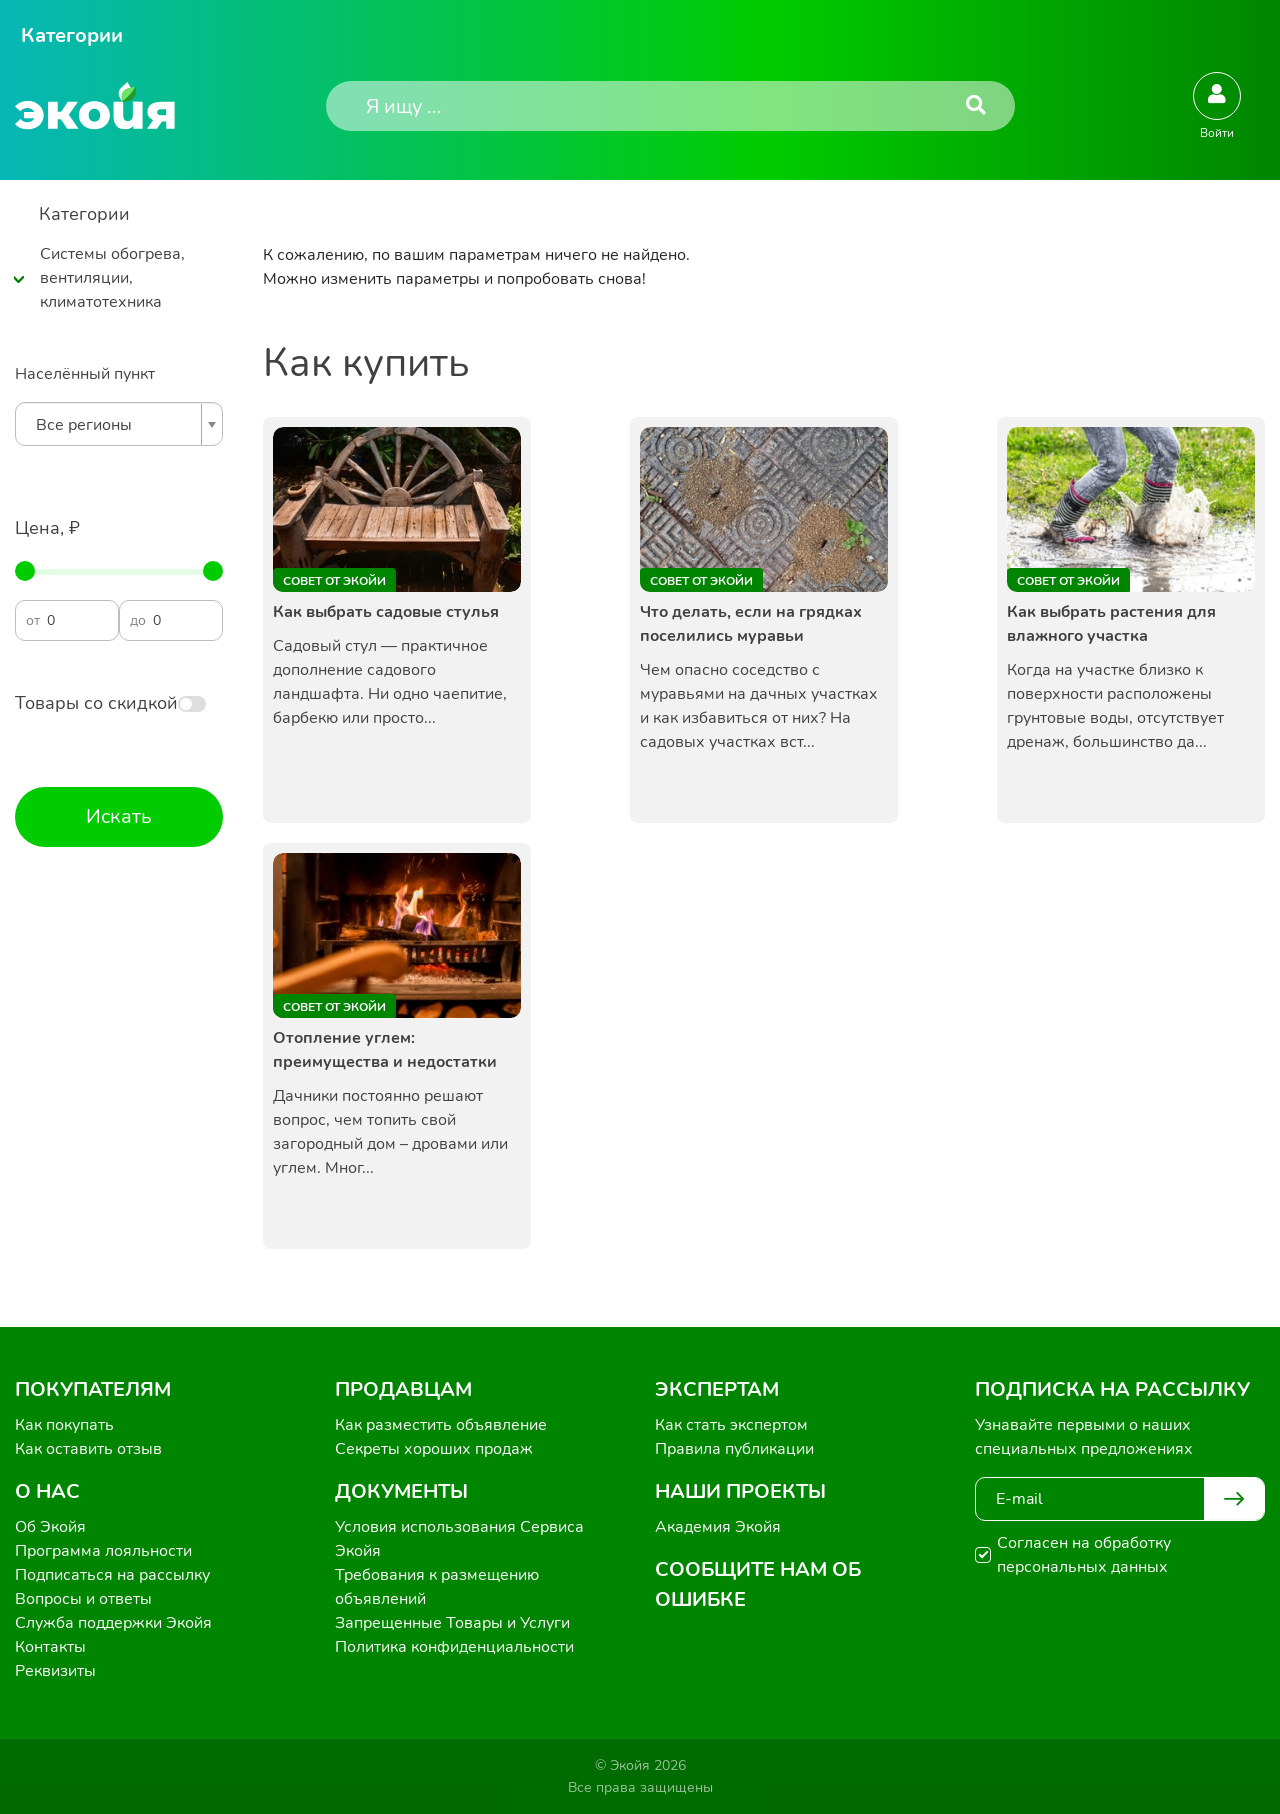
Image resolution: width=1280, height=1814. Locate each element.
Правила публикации (734, 1449)
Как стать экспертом (731, 1425)
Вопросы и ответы (83, 1599)
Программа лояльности (103, 1551)
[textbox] (114, 425)
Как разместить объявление (441, 1425)
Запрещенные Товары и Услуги (452, 1623)
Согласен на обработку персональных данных (1084, 1555)
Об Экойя (50, 1527)
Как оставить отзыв (88, 1449)
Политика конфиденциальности (454, 1647)
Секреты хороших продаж (434, 1449)
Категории (72, 35)
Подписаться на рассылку (112, 1575)
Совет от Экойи (334, 581)
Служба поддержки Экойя (113, 1623)
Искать (119, 816)
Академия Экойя (718, 1527)
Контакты (50, 1647)
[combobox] (119, 424)
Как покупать (64, 1425)
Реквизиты (55, 1671)
